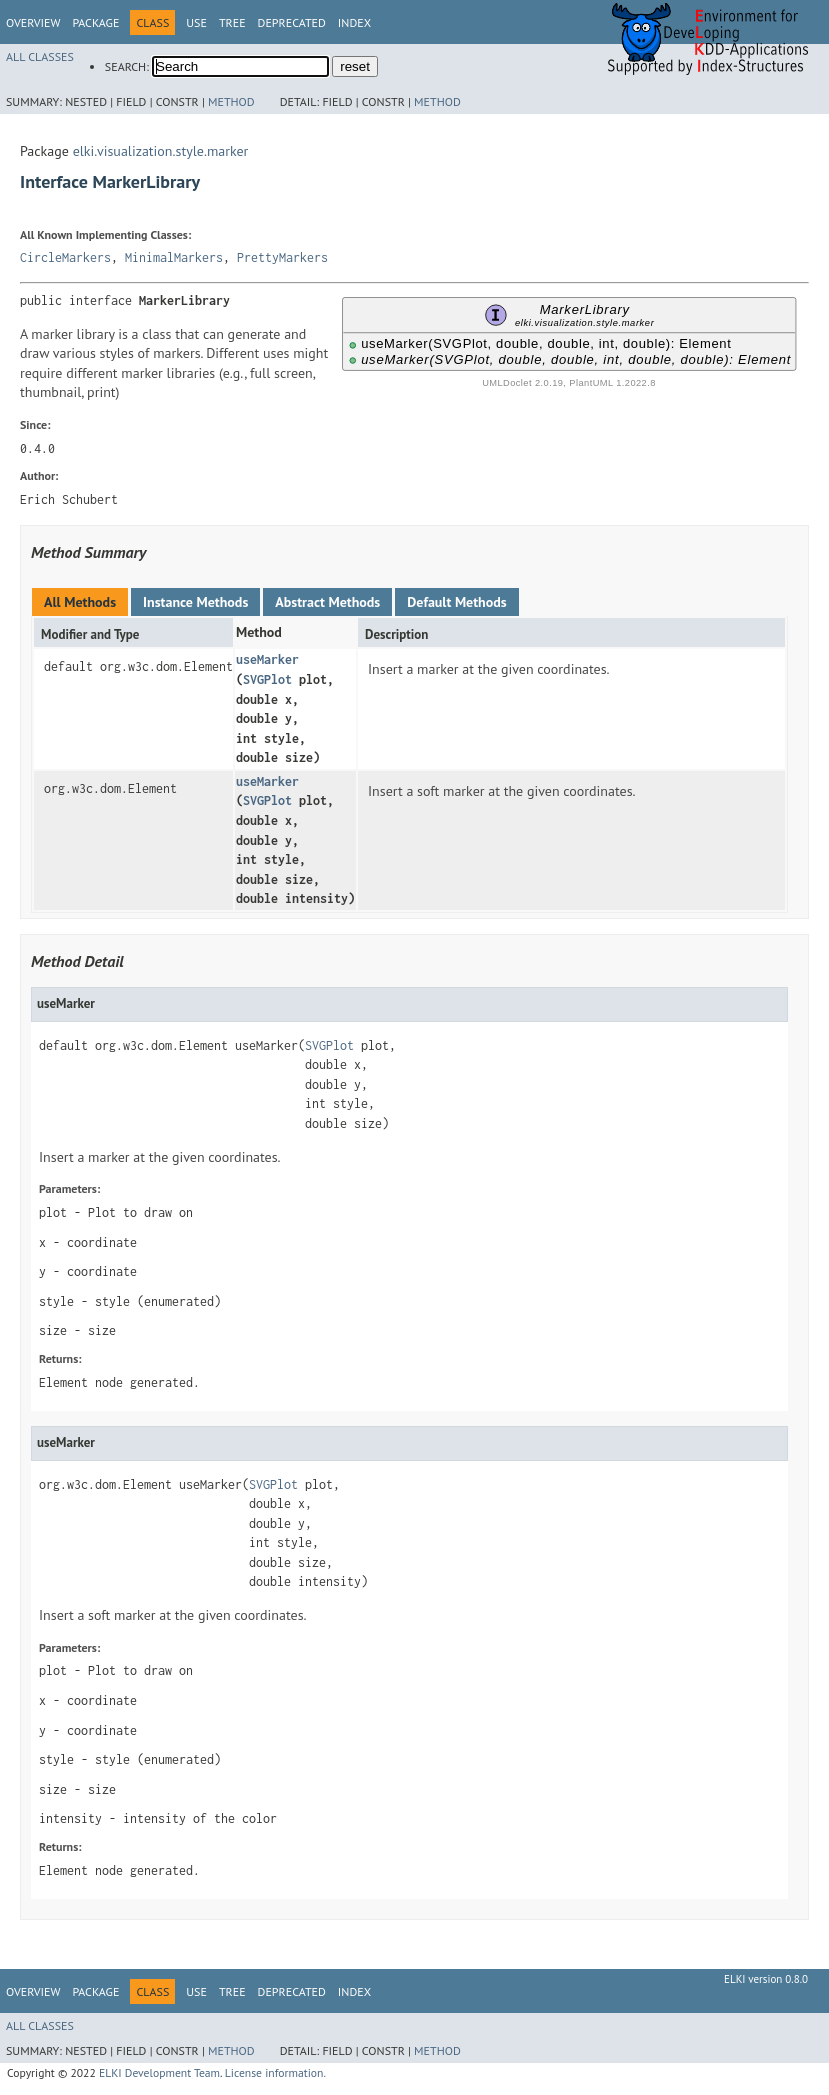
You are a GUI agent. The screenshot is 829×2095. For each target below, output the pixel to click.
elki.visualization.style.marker (161, 151)
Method (231, 101)
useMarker (267, 659)
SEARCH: (127, 66)
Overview (33, 22)
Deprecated (292, 22)
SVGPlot (267, 679)
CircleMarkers (65, 257)
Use (196, 22)
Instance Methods (195, 602)
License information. (275, 2072)
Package (95, 22)
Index (354, 22)
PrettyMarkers (282, 257)
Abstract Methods (327, 602)
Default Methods (456, 602)
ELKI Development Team (159, 2072)
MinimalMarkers (174, 257)
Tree (232, 22)
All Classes (40, 56)
